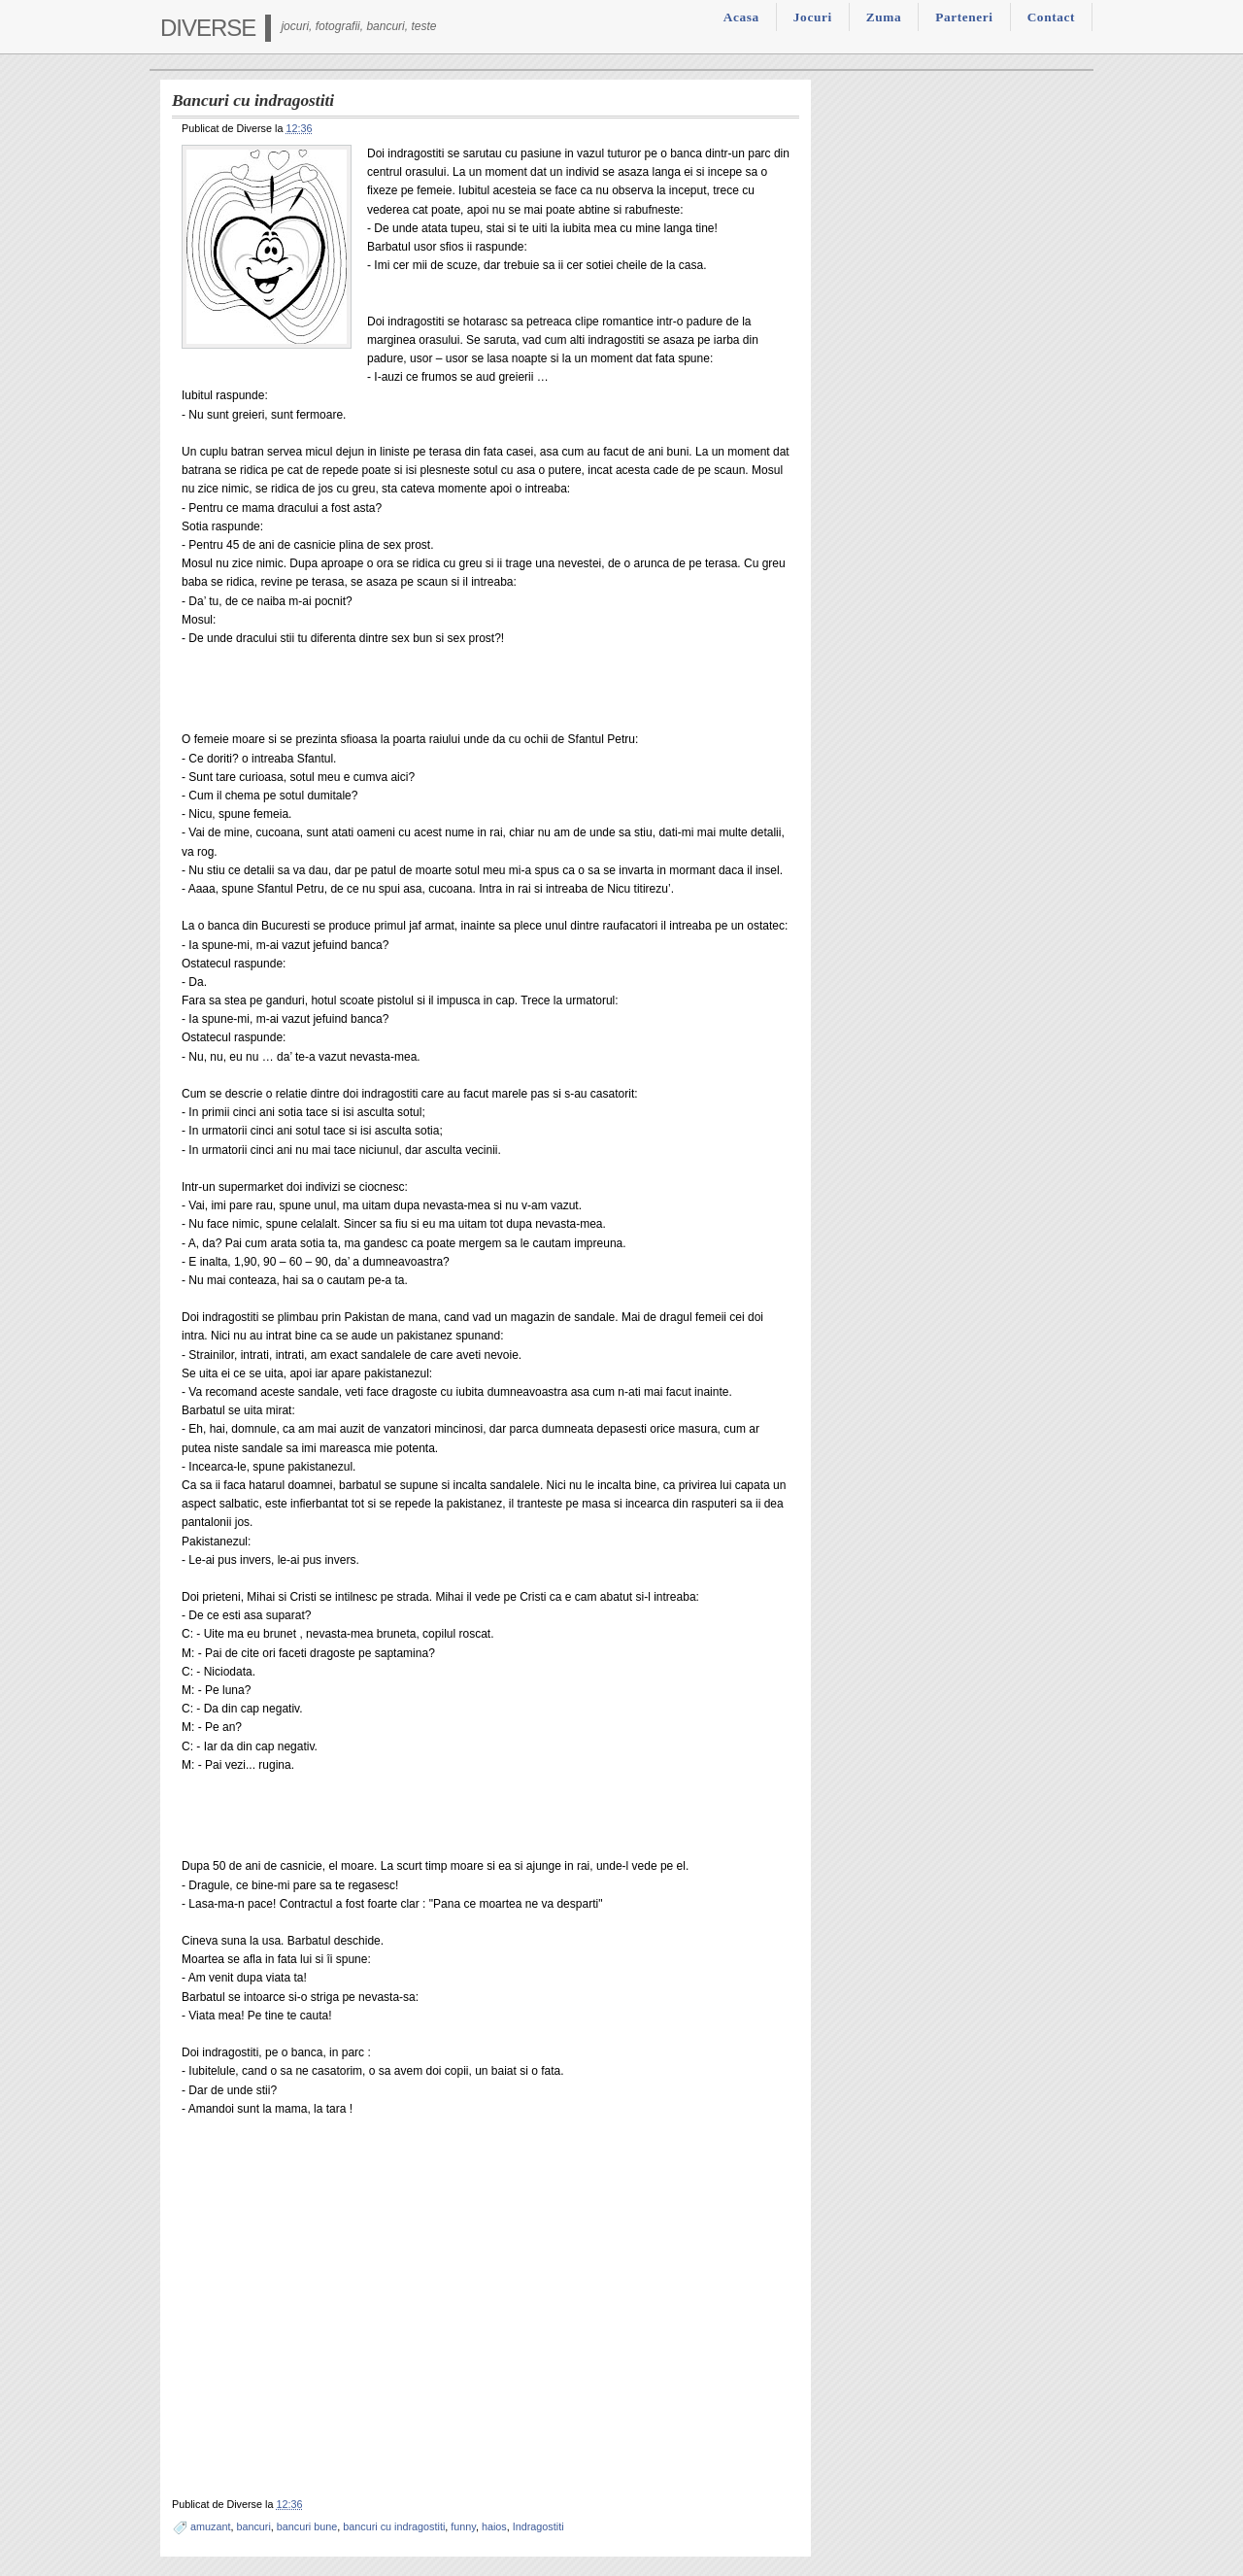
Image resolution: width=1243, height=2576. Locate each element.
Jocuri (812, 17)
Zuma (883, 17)
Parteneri (963, 17)
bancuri (253, 2526)
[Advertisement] (409, 695)
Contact (1051, 17)
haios (494, 2526)
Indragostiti (538, 2526)
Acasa (741, 17)
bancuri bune (307, 2526)
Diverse (207, 28)
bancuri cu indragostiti (394, 2526)
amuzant (210, 2526)
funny (463, 2526)
